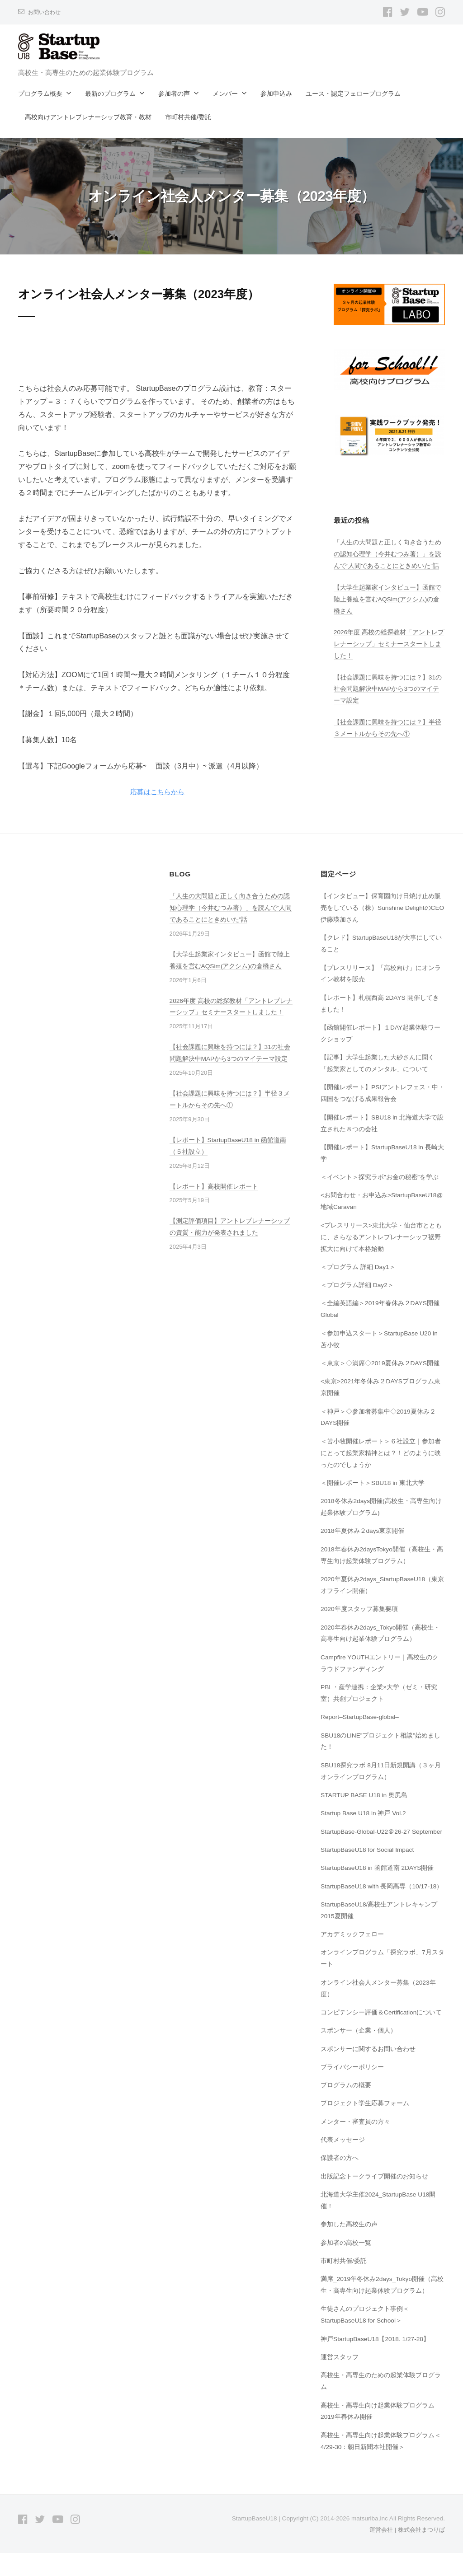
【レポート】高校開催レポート (214, 1186)
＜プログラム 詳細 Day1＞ (359, 1266)
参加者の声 (174, 93)
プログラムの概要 (346, 2108)
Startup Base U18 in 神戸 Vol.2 (365, 1813)
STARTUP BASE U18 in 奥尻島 (366, 1795)
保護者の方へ (340, 2181)
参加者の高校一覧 (346, 2265)
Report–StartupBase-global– (362, 1716)
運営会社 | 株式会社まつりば (404, 2552)
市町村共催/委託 (188, 117)
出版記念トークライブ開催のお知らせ (374, 2199)
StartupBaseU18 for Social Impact (370, 1861)
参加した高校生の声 (349, 2247)
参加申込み (276, 93)
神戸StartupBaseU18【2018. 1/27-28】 (377, 2362)
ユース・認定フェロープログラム (353, 93)
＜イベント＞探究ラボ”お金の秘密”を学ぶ (380, 1176)
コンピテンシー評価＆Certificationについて (382, 2035)
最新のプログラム (110, 93)
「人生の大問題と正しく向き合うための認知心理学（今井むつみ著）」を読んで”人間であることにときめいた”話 (387, 554)
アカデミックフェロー (352, 1957)
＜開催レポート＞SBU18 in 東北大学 (373, 1482)
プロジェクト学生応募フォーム (365, 2126)
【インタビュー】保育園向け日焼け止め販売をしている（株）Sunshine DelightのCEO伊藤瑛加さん (381, 907)
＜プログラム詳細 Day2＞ (358, 1284)
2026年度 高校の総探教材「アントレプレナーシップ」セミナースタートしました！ (389, 643)
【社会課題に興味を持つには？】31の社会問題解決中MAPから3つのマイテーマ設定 (388, 689)
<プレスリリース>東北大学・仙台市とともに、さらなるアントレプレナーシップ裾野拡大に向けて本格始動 (381, 1237)
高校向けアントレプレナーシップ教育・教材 (88, 117)
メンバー (225, 93)
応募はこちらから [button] (157, 792)
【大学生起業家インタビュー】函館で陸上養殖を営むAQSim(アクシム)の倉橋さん (387, 599)
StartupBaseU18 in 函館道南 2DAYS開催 (379, 1879)
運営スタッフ (340, 2380)
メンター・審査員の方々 (355, 2145)
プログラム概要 (40, 93)
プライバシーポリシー (352, 2090)
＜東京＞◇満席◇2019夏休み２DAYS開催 (381, 1363)
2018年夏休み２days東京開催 (363, 1530)
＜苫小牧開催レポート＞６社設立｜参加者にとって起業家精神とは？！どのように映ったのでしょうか (381, 1453)
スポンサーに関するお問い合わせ (368, 2071)
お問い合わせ (45, 12)
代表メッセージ (343, 2163)
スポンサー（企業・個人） (359, 2053)
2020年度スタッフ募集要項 (359, 1608)
